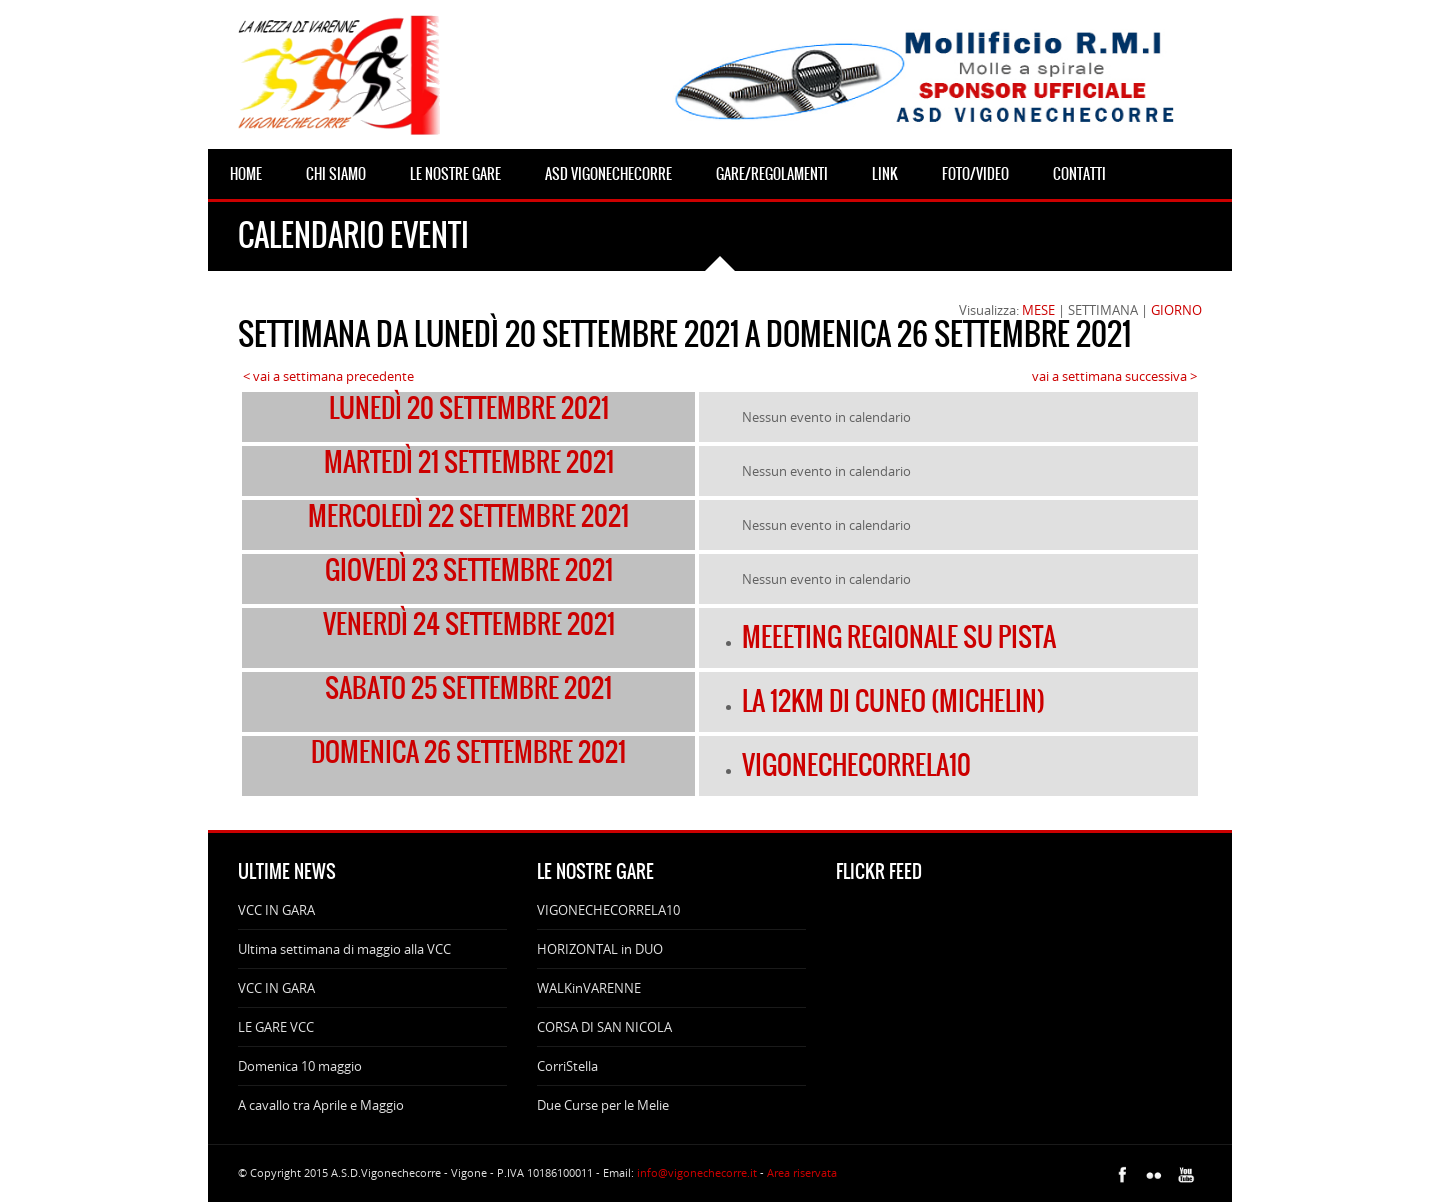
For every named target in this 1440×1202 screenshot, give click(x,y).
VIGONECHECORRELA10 (856, 765)
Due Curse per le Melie (603, 1105)
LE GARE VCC (276, 1027)
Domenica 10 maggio (300, 1066)
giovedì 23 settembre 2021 (469, 570)
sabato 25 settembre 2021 (468, 688)
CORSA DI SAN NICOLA (604, 1027)
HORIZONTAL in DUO (600, 949)
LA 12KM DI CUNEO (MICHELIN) (893, 701)
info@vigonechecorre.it (697, 1172)
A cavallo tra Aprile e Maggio (321, 1105)
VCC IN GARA (276, 910)
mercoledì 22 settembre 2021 (468, 516)
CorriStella (567, 1066)
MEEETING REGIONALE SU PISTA (899, 637)
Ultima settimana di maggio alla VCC (344, 949)
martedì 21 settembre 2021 (469, 462)
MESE (1038, 310)
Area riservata (802, 1172)
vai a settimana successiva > (1114, 376)
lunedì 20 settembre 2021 (469, 408)
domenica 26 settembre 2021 (468, 752)
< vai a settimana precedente (328, 376)
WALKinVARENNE (589, 988)
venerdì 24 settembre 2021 (469, 624)
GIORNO (1176, 310)
